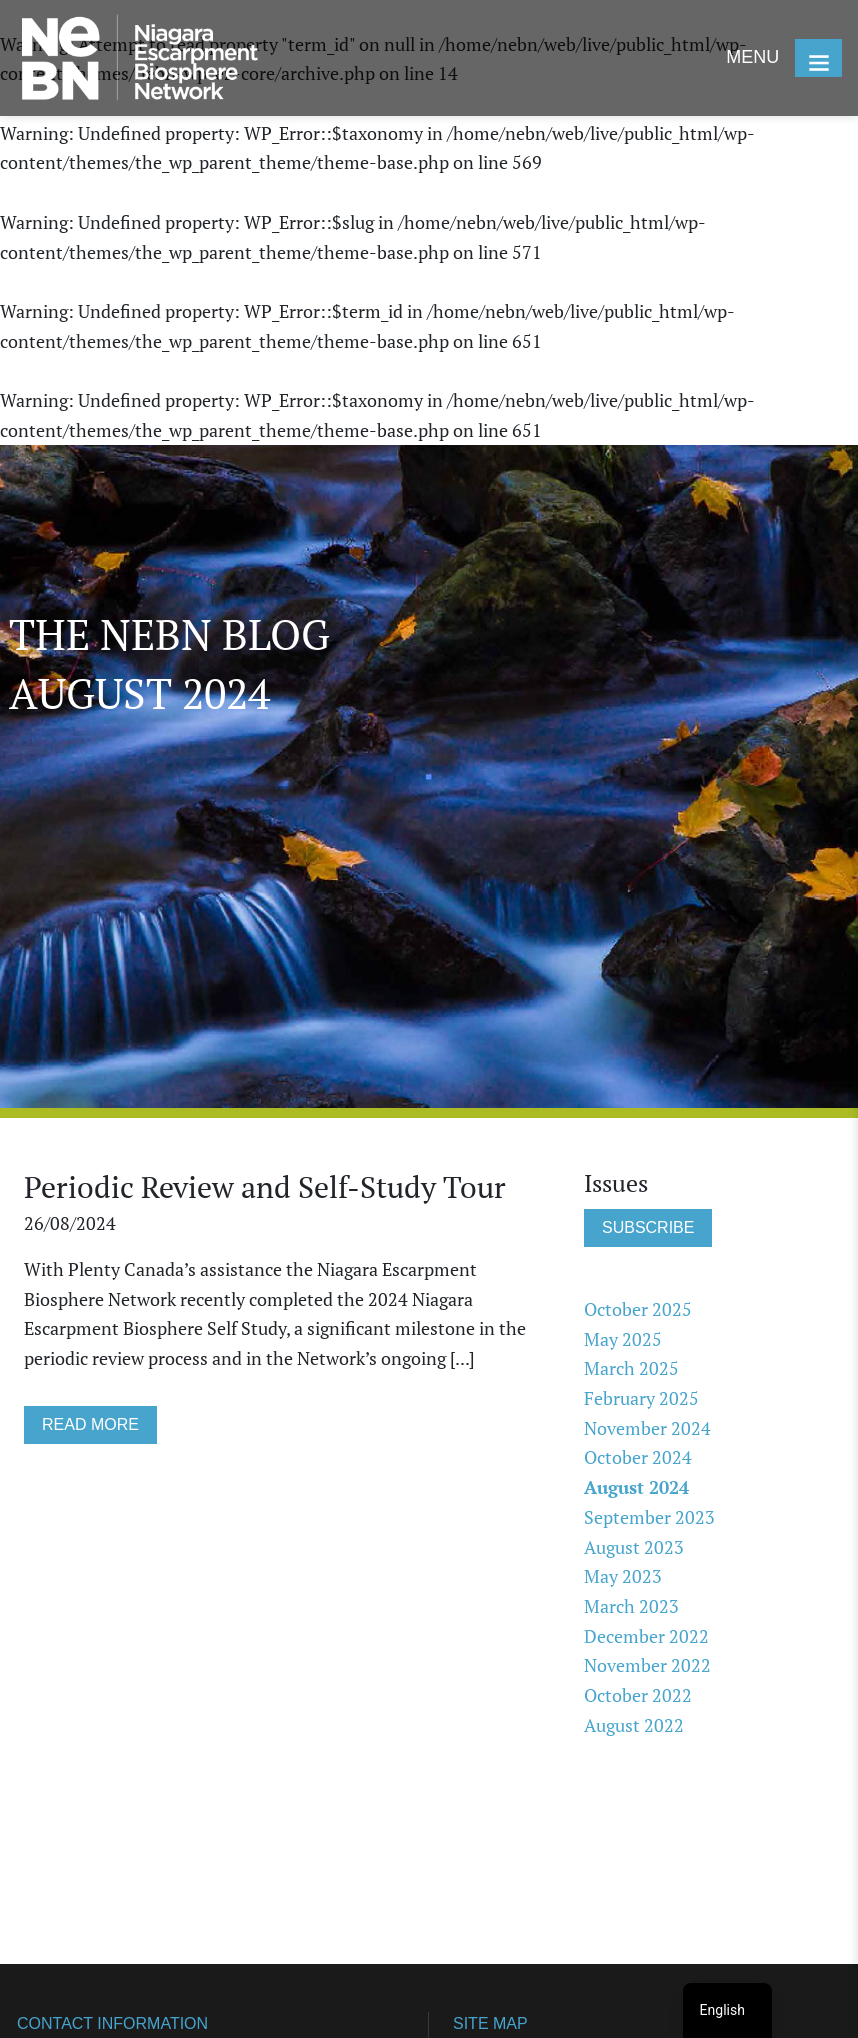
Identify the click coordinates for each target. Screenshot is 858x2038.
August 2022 (634, 1725)
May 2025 (623, 1339)
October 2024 (638, 1457)
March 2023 (631, 1606)
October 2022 (638, 1695)
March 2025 (631, 1368)
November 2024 (647, 1428)
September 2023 (649, 1517)
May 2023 (623, 1576)
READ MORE (90, 1424)
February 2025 (641, 1398)
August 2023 (634, 1547)
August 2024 (636, 1487)
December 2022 (646, 1636)
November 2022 (647, 1665)
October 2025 (638, 1309)
